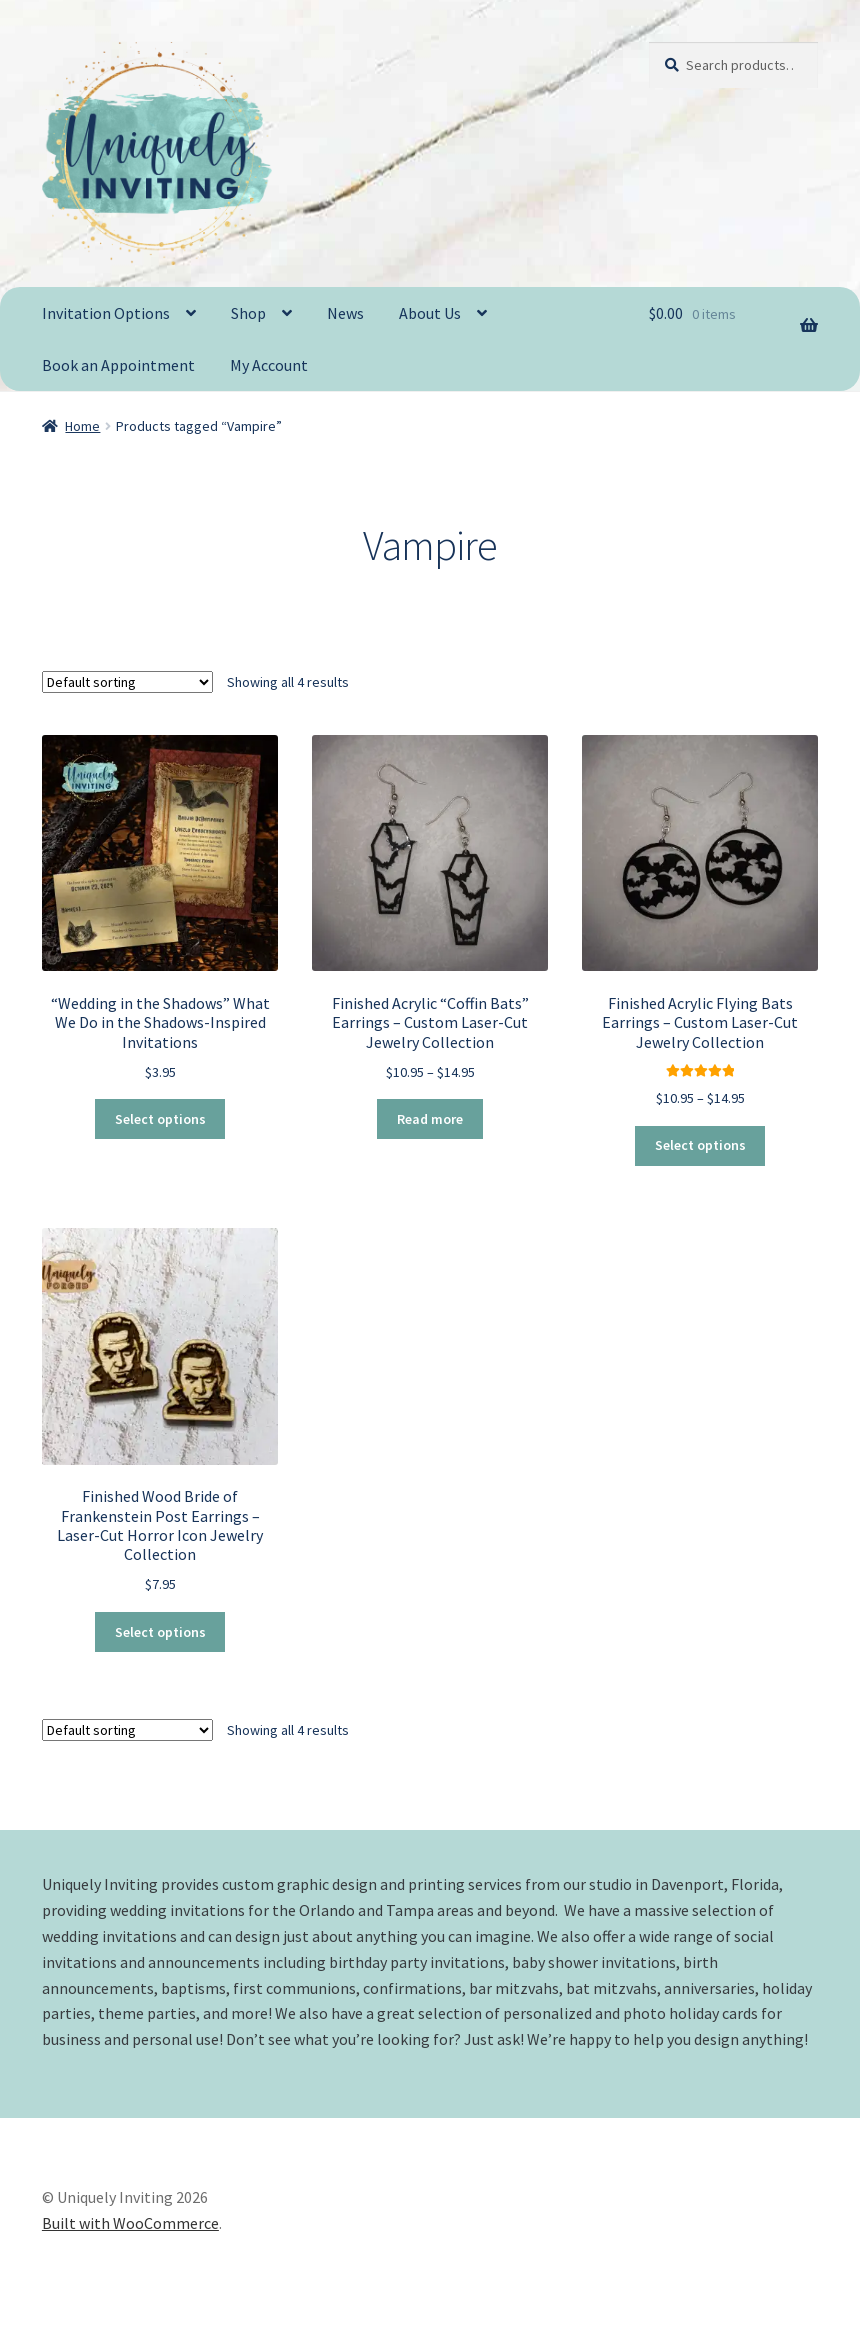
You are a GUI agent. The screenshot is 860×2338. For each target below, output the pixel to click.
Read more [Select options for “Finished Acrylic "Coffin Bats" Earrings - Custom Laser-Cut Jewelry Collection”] (430, 1118)
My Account (269, 365)
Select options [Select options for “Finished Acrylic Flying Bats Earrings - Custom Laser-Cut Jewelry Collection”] (700, 1145)
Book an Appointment (118, 365)
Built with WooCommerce (130, 2223)
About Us (430, 313)
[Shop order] (127, 681)
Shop (248, 313)
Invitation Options (106, 313)
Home (82, 426)
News (345, 313)
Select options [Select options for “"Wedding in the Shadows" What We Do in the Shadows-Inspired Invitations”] (160, 1118)
